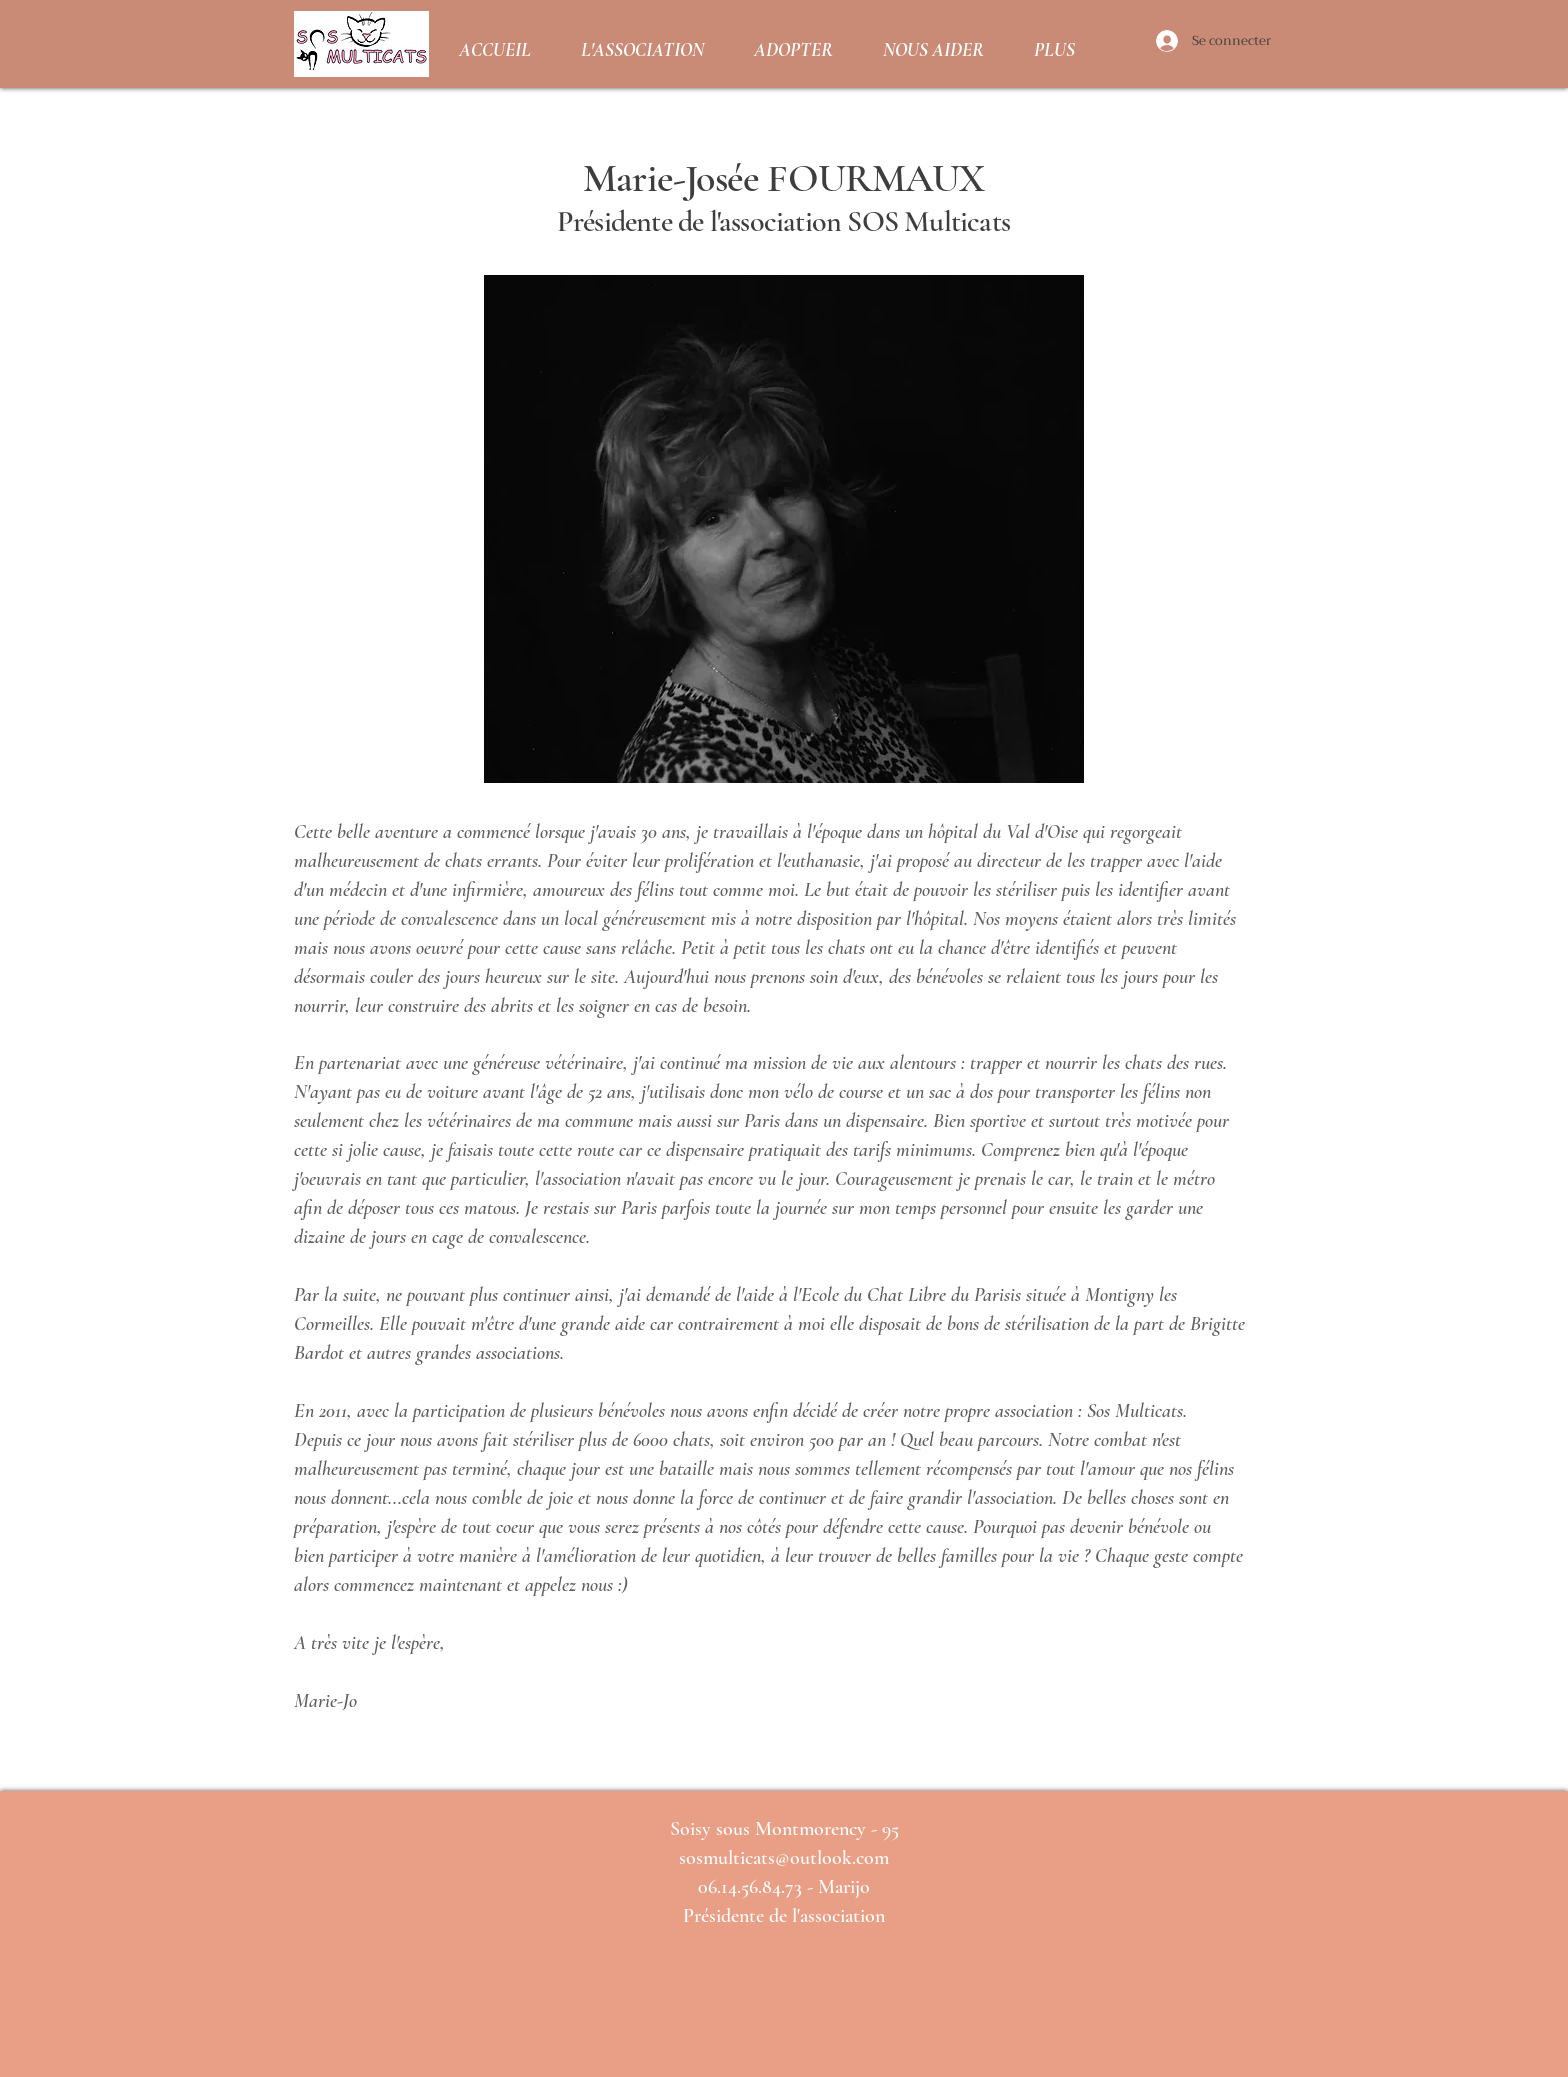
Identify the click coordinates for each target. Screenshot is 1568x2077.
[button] (642, 44)
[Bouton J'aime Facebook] (781, 2044)
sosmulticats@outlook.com (784, 1858)
